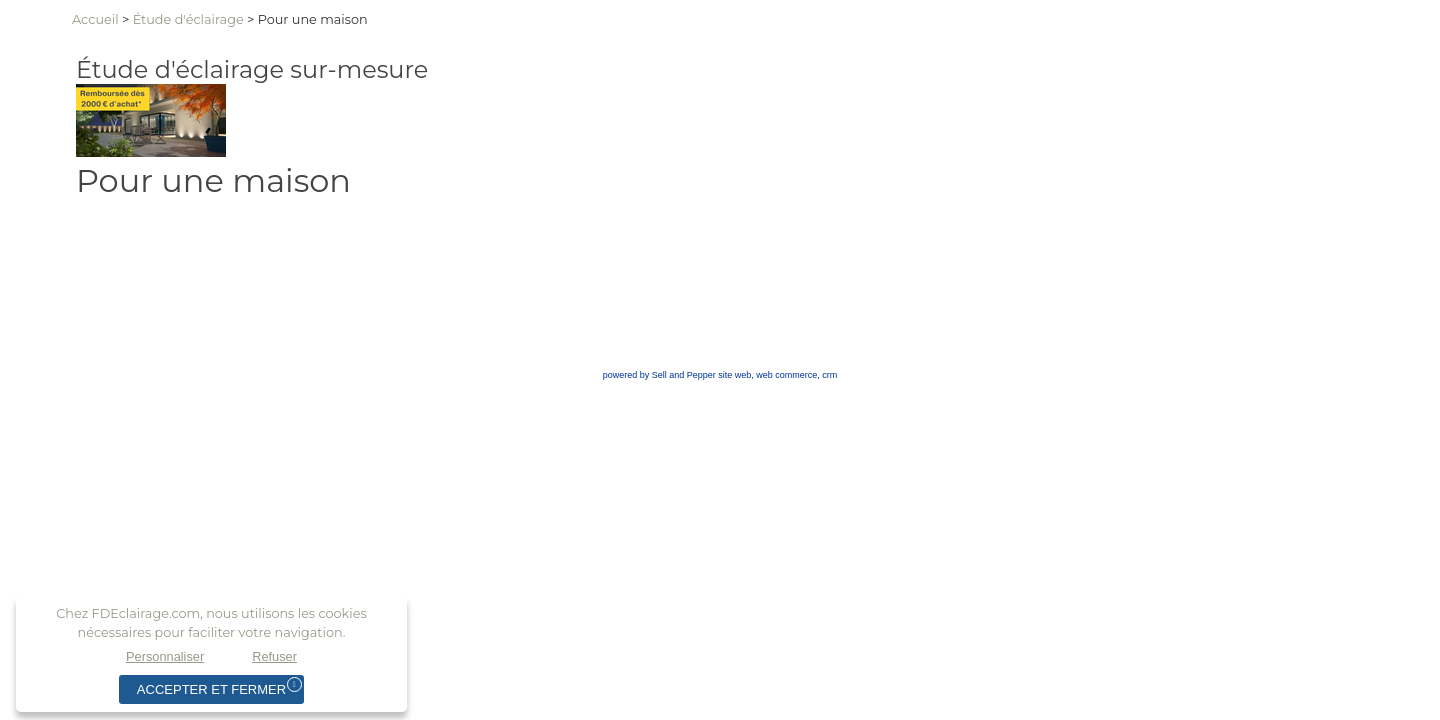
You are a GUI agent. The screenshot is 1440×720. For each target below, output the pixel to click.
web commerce (786, 375)
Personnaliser (165, 656)
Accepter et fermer (211, 689)
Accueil (95, 19)
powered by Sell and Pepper (659, 375)
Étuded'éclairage (188, 19)
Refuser (274, 656)
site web (734, 375)
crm (829, 375)
